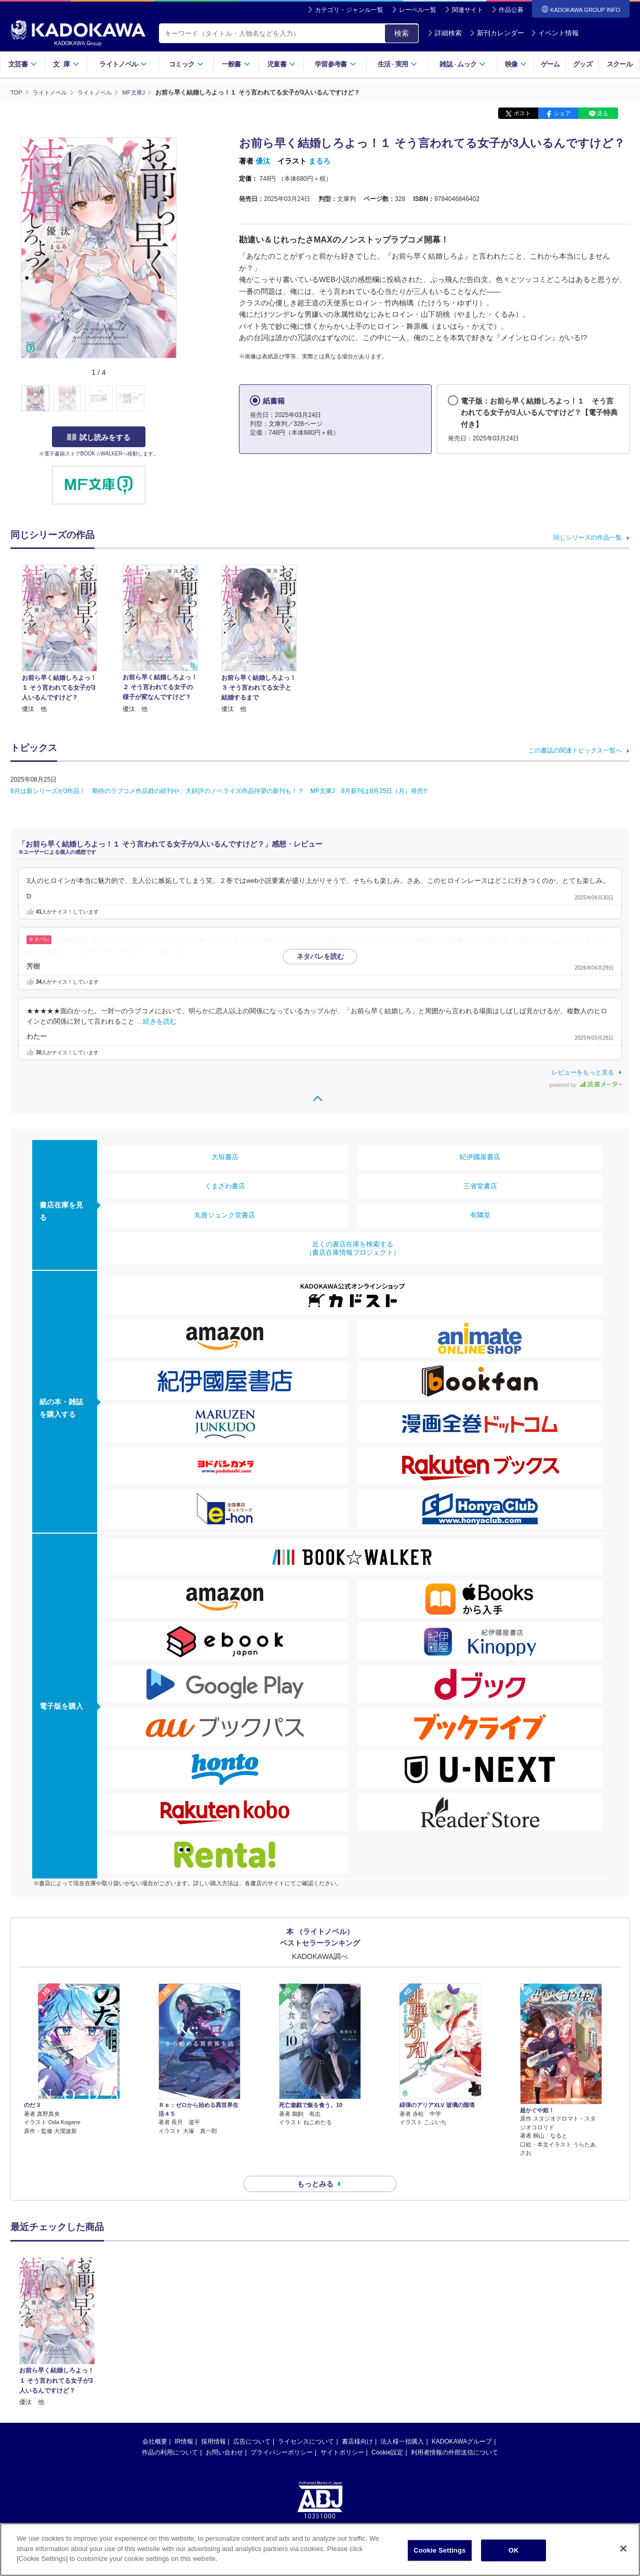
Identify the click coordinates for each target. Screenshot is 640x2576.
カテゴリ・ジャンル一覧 (349, 10)
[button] (183, 398)
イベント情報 (555, 33)
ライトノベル (123, 64)
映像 (516, 64)
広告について (252, 2422)
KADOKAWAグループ (462, 2422)
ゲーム (550, 64)
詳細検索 (445, 33)
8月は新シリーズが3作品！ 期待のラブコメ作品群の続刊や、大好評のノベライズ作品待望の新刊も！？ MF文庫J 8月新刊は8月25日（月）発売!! (218, 791)
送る (602, 113)
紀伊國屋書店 (480, 1156)
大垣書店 (224, 1156)
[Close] (623, 2548)
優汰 (263, 161)
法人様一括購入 (402, 2422)
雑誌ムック (462, 64)
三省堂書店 (480, 1185)
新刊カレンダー (497, 33)
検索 (401, 33)
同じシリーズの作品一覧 (587, 537)
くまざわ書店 (225, 1185)
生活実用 (398, 64)
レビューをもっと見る (583, 1072)
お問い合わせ (224, 2433)
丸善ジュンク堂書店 (224, 1214)
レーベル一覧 (417, 10)
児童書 (281, 64)
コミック (186, 64)
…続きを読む (170, 951)
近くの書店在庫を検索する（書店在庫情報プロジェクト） (352, 1248)
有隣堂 (480, 1214)
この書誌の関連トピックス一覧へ (575, 750)
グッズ (582, 64)
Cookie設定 (387, 2433)
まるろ (319, 161)
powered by (586, 1085)
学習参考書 (335, 64)
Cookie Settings (439, 2550)
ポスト (522, 113)
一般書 (236, 64)
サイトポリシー (342, 2433)
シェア (562, 113)
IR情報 (184, 2422)
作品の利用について (170, 2433)
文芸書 (22, 64)
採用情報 (213, 2422)
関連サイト (467, 10)
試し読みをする (98, 437)
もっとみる (315, 2166)
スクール (619, 64)
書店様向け (357, 2422)
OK (514, 2550)
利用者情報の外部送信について (454, 2433)
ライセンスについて (306, 2422)
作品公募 (511, 10)
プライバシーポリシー (281, 2433)
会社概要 (154, 2422)
